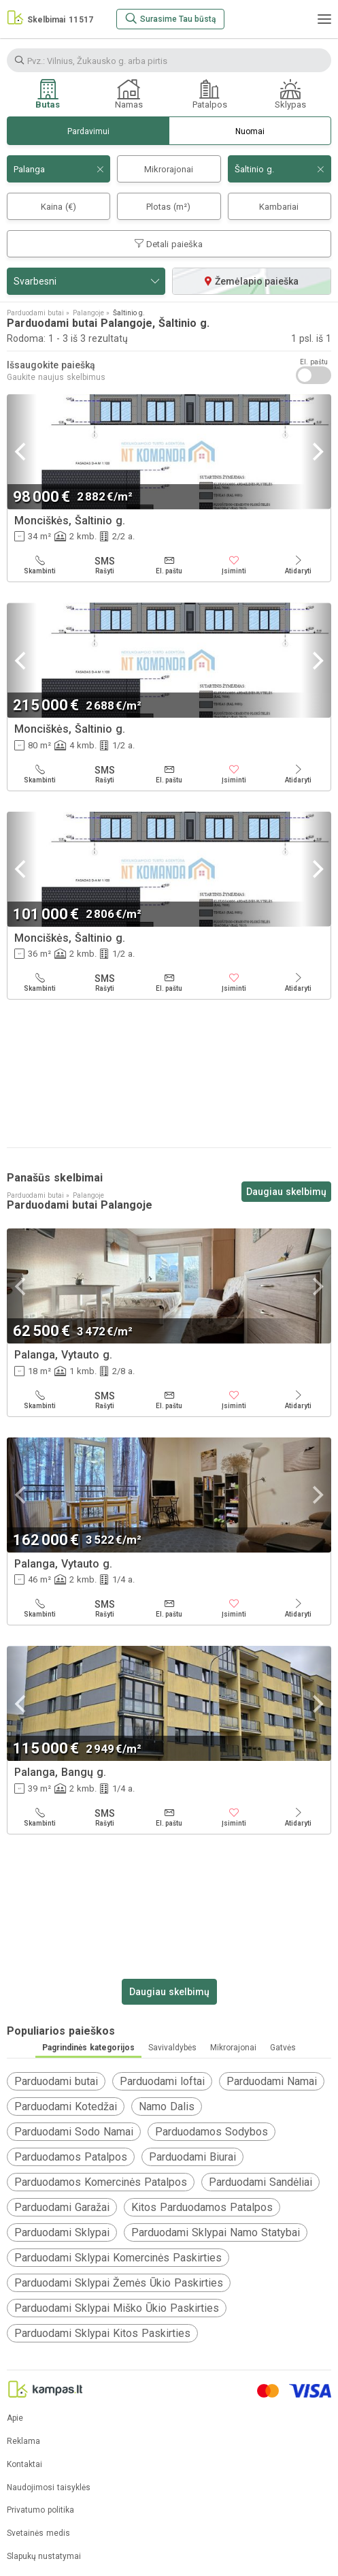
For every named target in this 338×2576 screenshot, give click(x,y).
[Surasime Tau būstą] (170, 19)
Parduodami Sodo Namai (73, 2131)
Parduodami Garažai (61, 2207)
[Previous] (22, 451)
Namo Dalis (167, 2106)
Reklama (23, 2441)
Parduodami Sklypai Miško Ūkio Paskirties (116, 2308)
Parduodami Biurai (192, 2156)
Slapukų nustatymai (44, 2556)
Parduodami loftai (162, 2081)
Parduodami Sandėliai (260, 2182)
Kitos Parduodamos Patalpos (202, 2207)
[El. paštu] (169, 565)
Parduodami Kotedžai (65, 2106)
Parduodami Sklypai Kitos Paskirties (102, 2333)
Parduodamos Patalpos (70, 2156)
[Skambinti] (39, 565)
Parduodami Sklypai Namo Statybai (215, 2232)
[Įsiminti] (233, 565)
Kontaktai (24, 2464)
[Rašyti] (104, 565)
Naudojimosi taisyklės (48, 2487)
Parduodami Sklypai (61, 2232)
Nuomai (250, 131)
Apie (15, 2418)
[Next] (316, 451)
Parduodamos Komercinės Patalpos (100, 2182)
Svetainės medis (38, 2533)
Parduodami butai (56, 2081)
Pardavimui (88, 131)
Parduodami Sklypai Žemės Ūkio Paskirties (118, 2282)
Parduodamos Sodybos (211, 2131)
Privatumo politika (40, 2510)
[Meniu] (324, 19)
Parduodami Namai (271, 2081)
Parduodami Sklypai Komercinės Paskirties (118, 2257)
